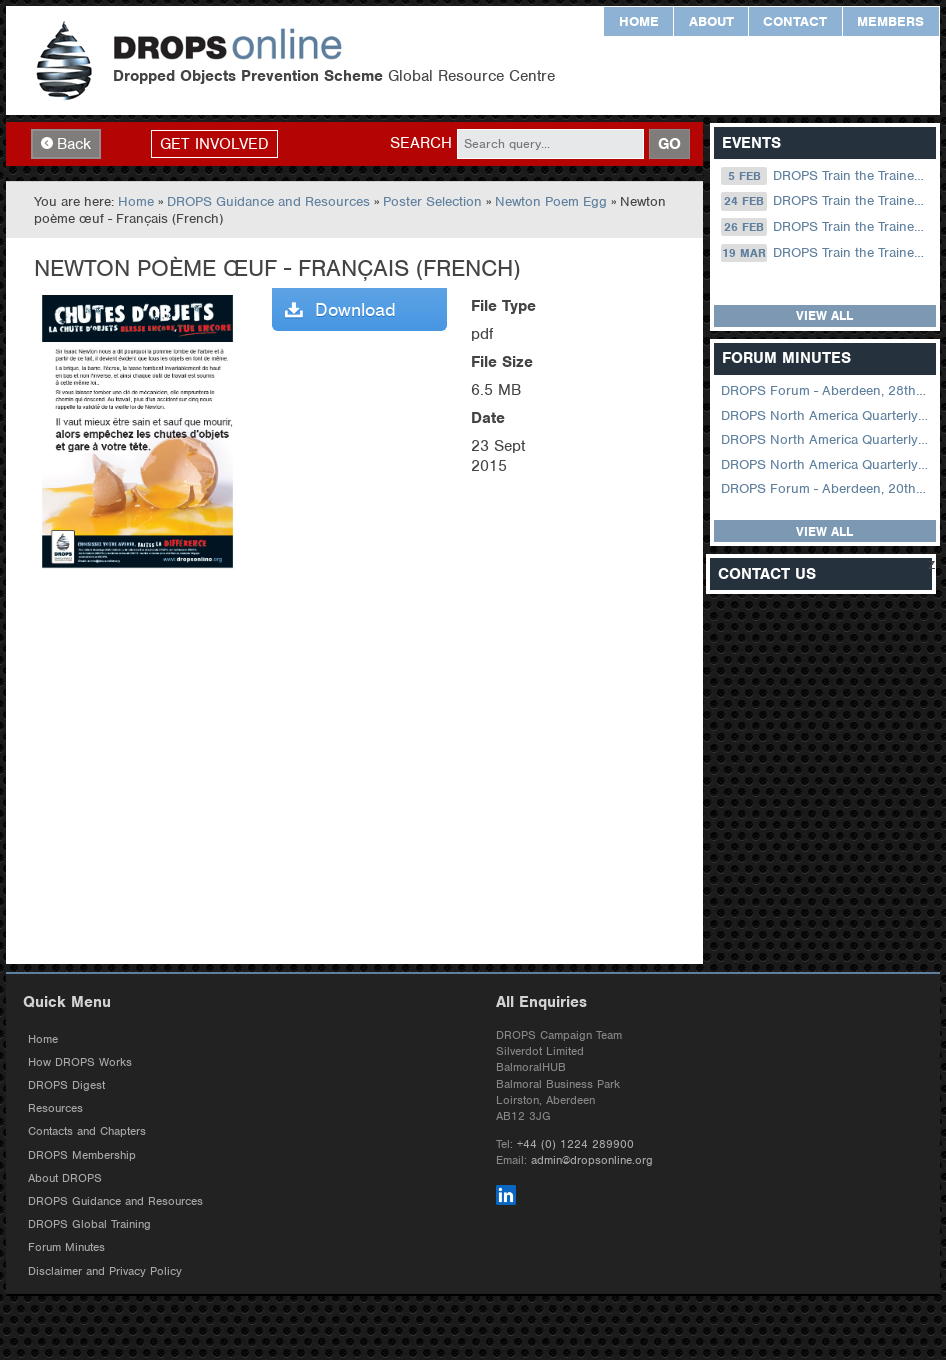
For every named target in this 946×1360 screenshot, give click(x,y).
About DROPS (65, 1178)
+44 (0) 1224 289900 (575, 1144)
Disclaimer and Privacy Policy (105, 1271)
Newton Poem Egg (551, 201)
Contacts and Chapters (87, 1131)
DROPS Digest (66, 1085)
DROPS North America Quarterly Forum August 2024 (826, 415)
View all (824, 315)
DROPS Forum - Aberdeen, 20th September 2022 (826, 488)
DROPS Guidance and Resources (268, 201)
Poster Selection (432, 201)
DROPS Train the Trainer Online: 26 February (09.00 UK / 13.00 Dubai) (826, 227)
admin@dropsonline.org (592, 1160)
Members (890, 21)
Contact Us (767, 574)
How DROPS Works (80, 1062)
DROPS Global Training (89, 1224)
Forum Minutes (66, 1247)
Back (66, 144)
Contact (795, 21)
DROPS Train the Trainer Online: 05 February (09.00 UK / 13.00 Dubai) (826, 176)
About (711, 21)
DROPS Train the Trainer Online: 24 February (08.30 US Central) (826, 201)
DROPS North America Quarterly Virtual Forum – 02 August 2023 (826, 439)
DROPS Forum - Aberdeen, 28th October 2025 (826, 390)
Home (639, 21)
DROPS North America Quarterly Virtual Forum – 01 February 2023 (826, 464)
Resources (55, 1108)
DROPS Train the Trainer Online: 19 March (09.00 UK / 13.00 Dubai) (826, 253)
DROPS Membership (82, 1155)
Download (340, 309)
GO (669, 144)
